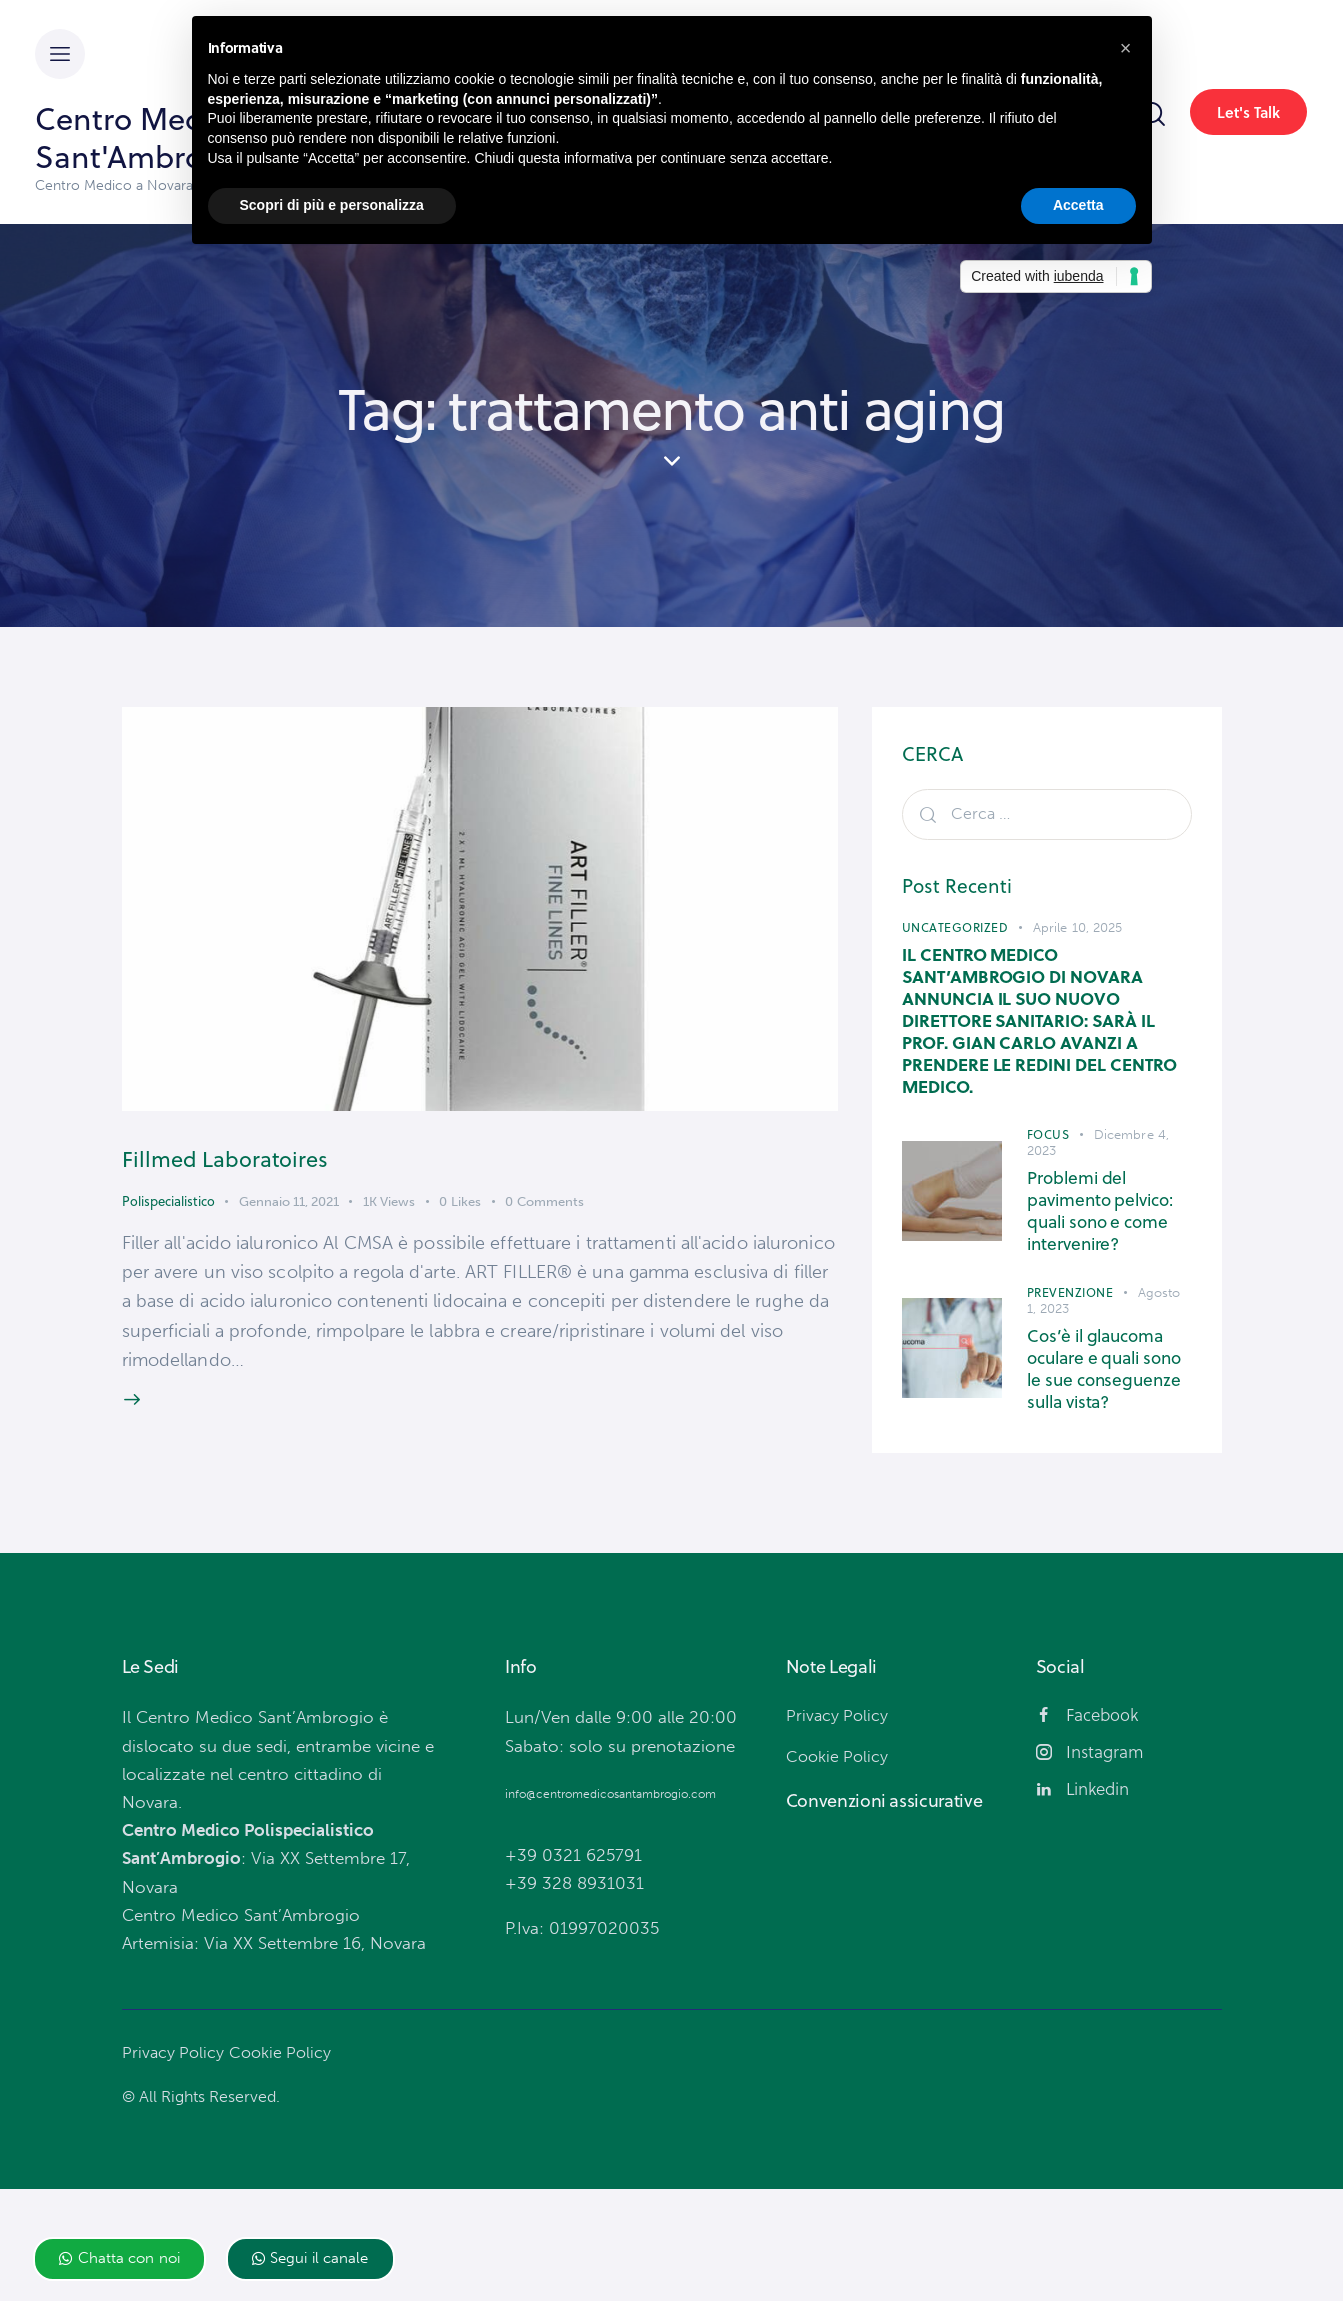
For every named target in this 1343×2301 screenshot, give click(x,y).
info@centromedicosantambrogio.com (610, 1906)
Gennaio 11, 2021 (289, 1209)
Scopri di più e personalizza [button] (332, 205)
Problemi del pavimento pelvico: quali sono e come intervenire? (1106, 1262)
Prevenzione (1070, 1354)
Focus (1048, 1174)
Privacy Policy (174, 2164)
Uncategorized (955, 927)
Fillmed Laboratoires (286, 1160)
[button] (119, 2259)
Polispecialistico (168, 1209)
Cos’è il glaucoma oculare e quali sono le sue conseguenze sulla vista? (1106, 1455)
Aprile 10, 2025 (1078, 927)
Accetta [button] (1078, 205)
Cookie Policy (285, 2164)
